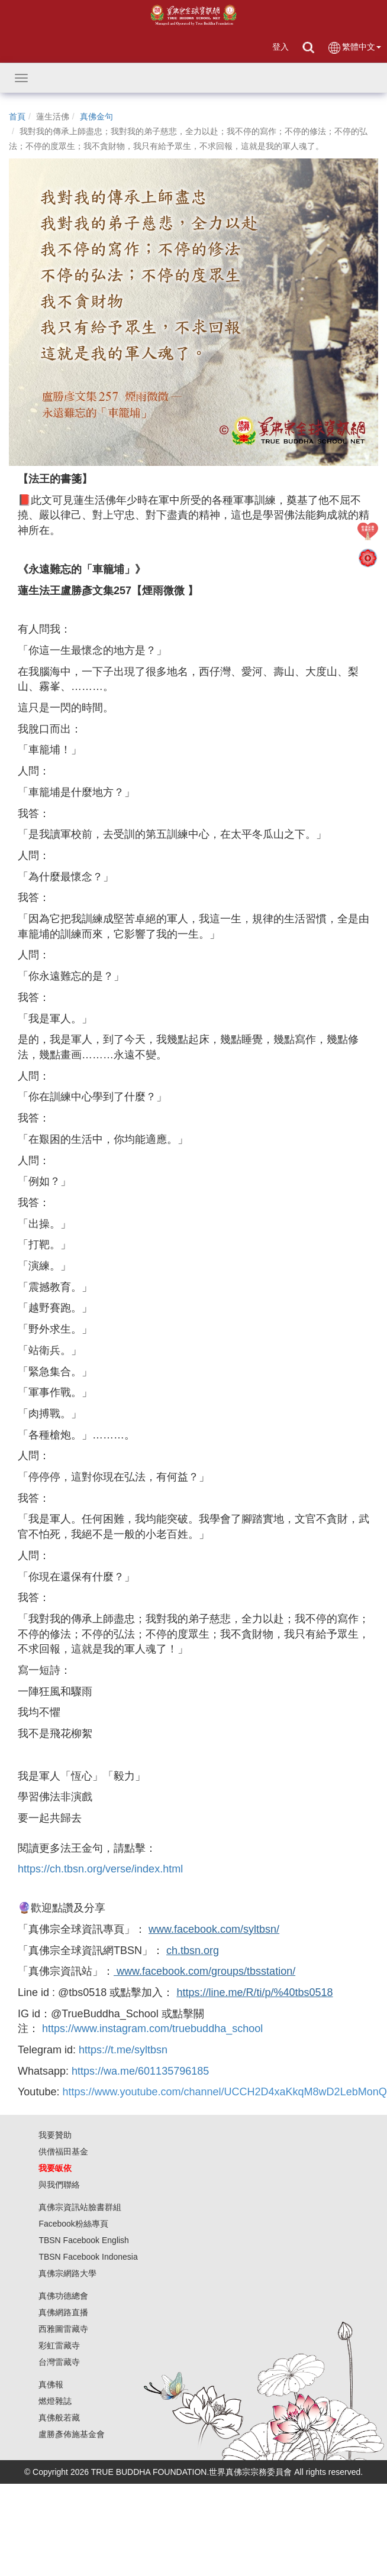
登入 (280, 46)
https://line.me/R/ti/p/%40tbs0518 (254, 1992)
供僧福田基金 (63, 2151)
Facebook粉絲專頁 (73, 2223)
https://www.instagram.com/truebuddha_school (152, 2028)
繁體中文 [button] (354, 47)
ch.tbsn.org (192, 1950)
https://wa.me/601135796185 (140, 2071)
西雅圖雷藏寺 (63, 2329)
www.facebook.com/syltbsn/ (214, 1929)
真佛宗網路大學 (67, 2273)
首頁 (17, 116)
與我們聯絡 (59, 2184)
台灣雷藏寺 (59, 2362)
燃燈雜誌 (55, 2401)
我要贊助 (55, 2135)
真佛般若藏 (59, 2417)
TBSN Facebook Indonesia (87, 2256)
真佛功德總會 (63, 2295)
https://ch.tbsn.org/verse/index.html (100, 1869)
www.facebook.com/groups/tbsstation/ (204, 1971)
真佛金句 (96, 116)
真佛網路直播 (63, 2312)
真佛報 (50, 2384)
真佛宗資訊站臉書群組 (79, 2207)
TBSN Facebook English (83, 2240)
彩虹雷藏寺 (59, 2345)
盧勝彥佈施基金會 (71, 2434)
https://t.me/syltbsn (123, 2050)
